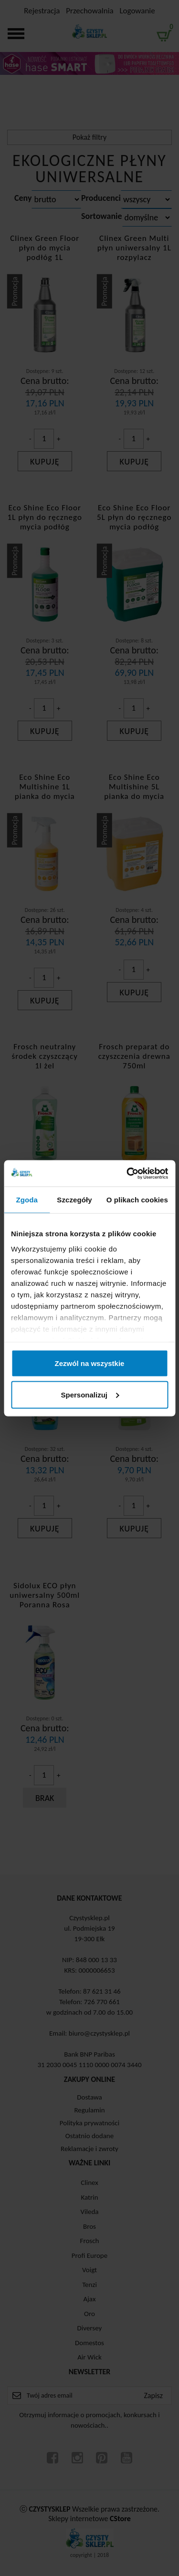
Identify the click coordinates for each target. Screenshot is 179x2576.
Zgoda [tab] (27, 1200)
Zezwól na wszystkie (90, 1363)
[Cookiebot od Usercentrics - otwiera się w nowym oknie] (127, 1173)
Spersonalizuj (90, 1394)
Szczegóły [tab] (74, 1200)
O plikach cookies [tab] (137, 1200)
